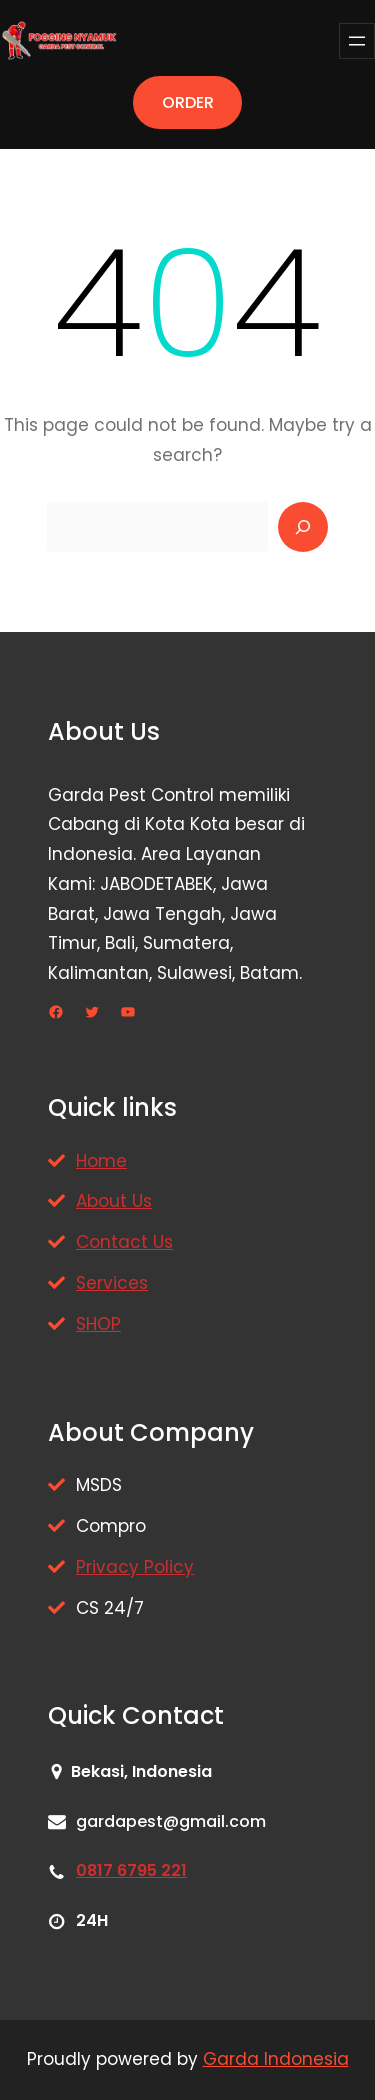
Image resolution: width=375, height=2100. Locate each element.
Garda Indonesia (276, 2059)
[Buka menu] (357, 41)
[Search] (303, 527)
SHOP (98, 1324)
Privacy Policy (135, 1567)
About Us (114, 1201)
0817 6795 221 (131, 1870)
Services (112, 1283)
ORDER (188, 102)
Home (101, 1161)
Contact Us (124, 1242)
